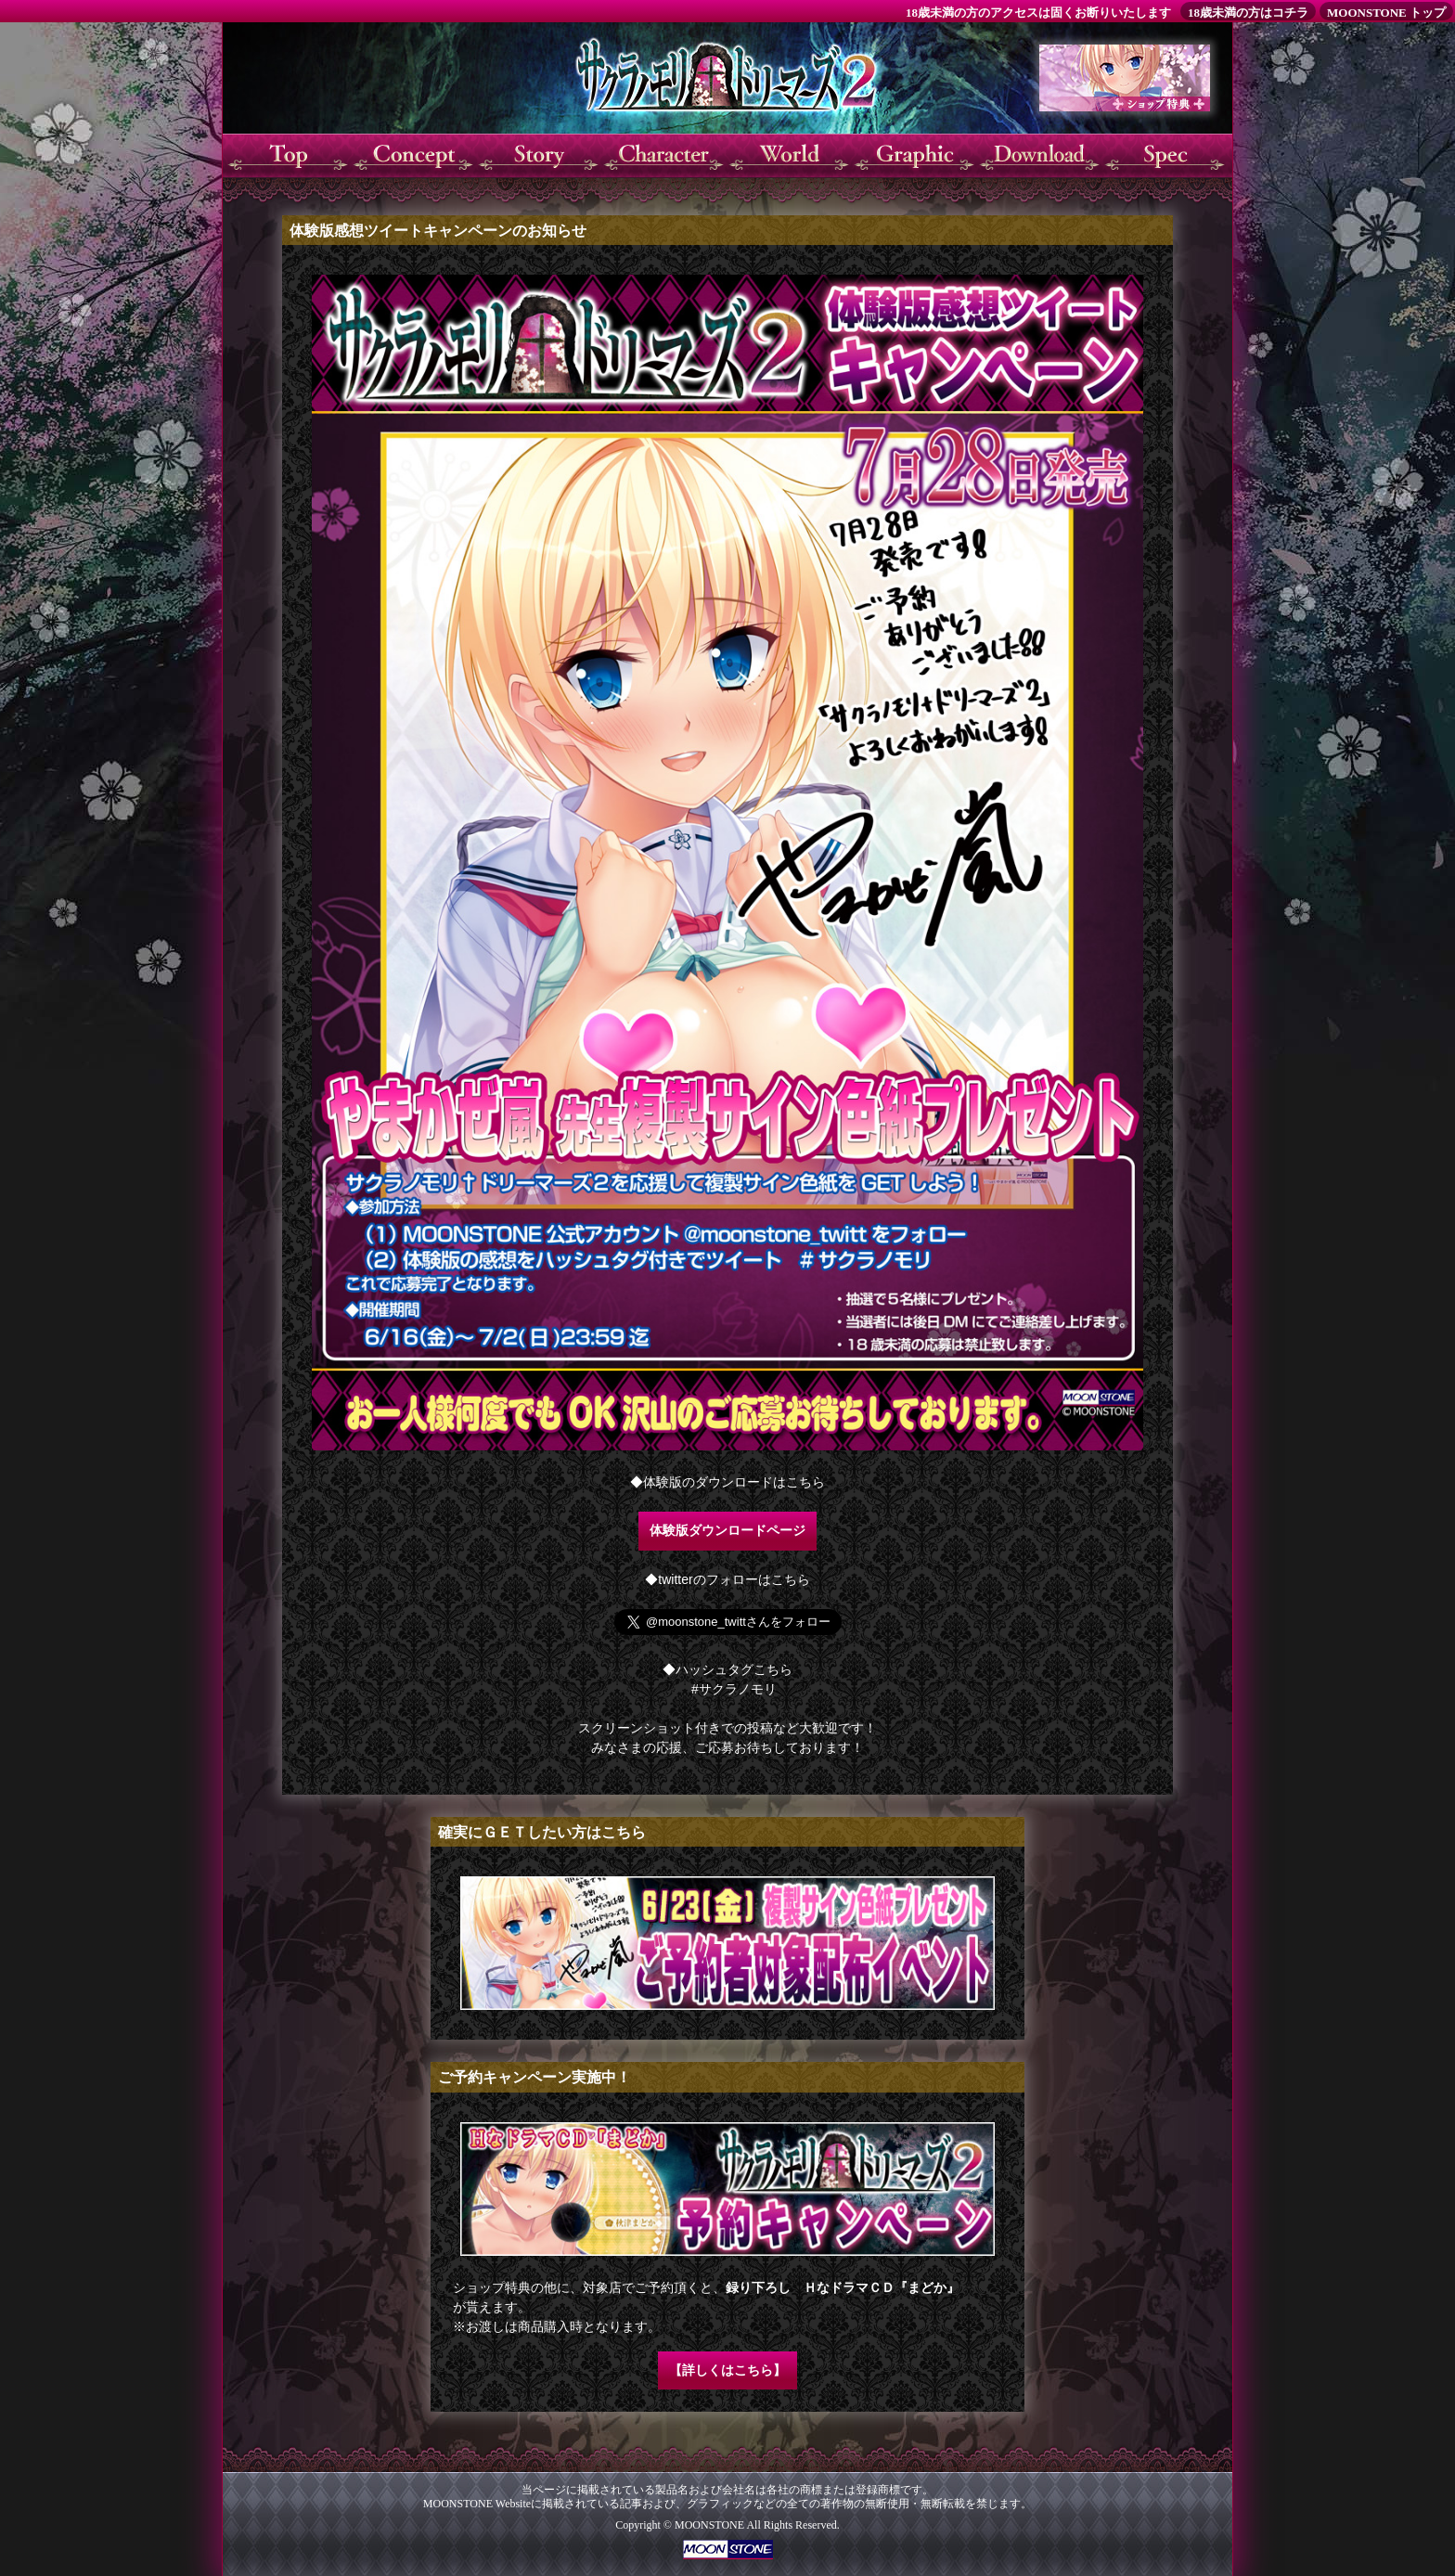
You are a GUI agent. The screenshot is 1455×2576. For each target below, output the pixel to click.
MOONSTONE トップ (1386, 12)
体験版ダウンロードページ (727, 1530)
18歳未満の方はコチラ (1248, 12)
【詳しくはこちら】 (727, 2370)
